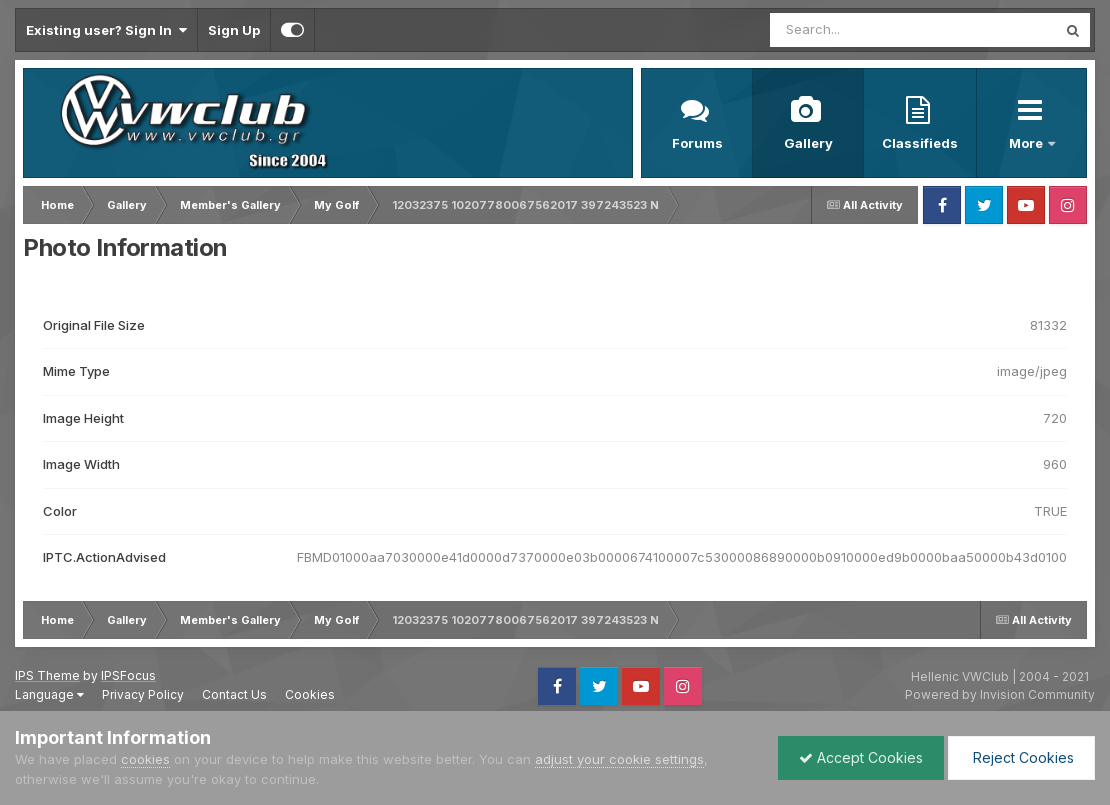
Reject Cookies (1021, 757)
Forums (697, 143)
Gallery (808, 143)
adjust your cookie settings (619, 759)
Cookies (310, 694)
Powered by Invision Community (1000, 694)
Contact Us (234, 694)
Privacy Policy (143, 694)
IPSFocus (128, 675)
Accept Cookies (861, 757)
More (1027, 143)
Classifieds (920, 143)
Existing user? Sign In (106, 30)
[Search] (858, 30)
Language (49, 694)
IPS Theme (47, 675)
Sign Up (234, 30)
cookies (145, 759)
